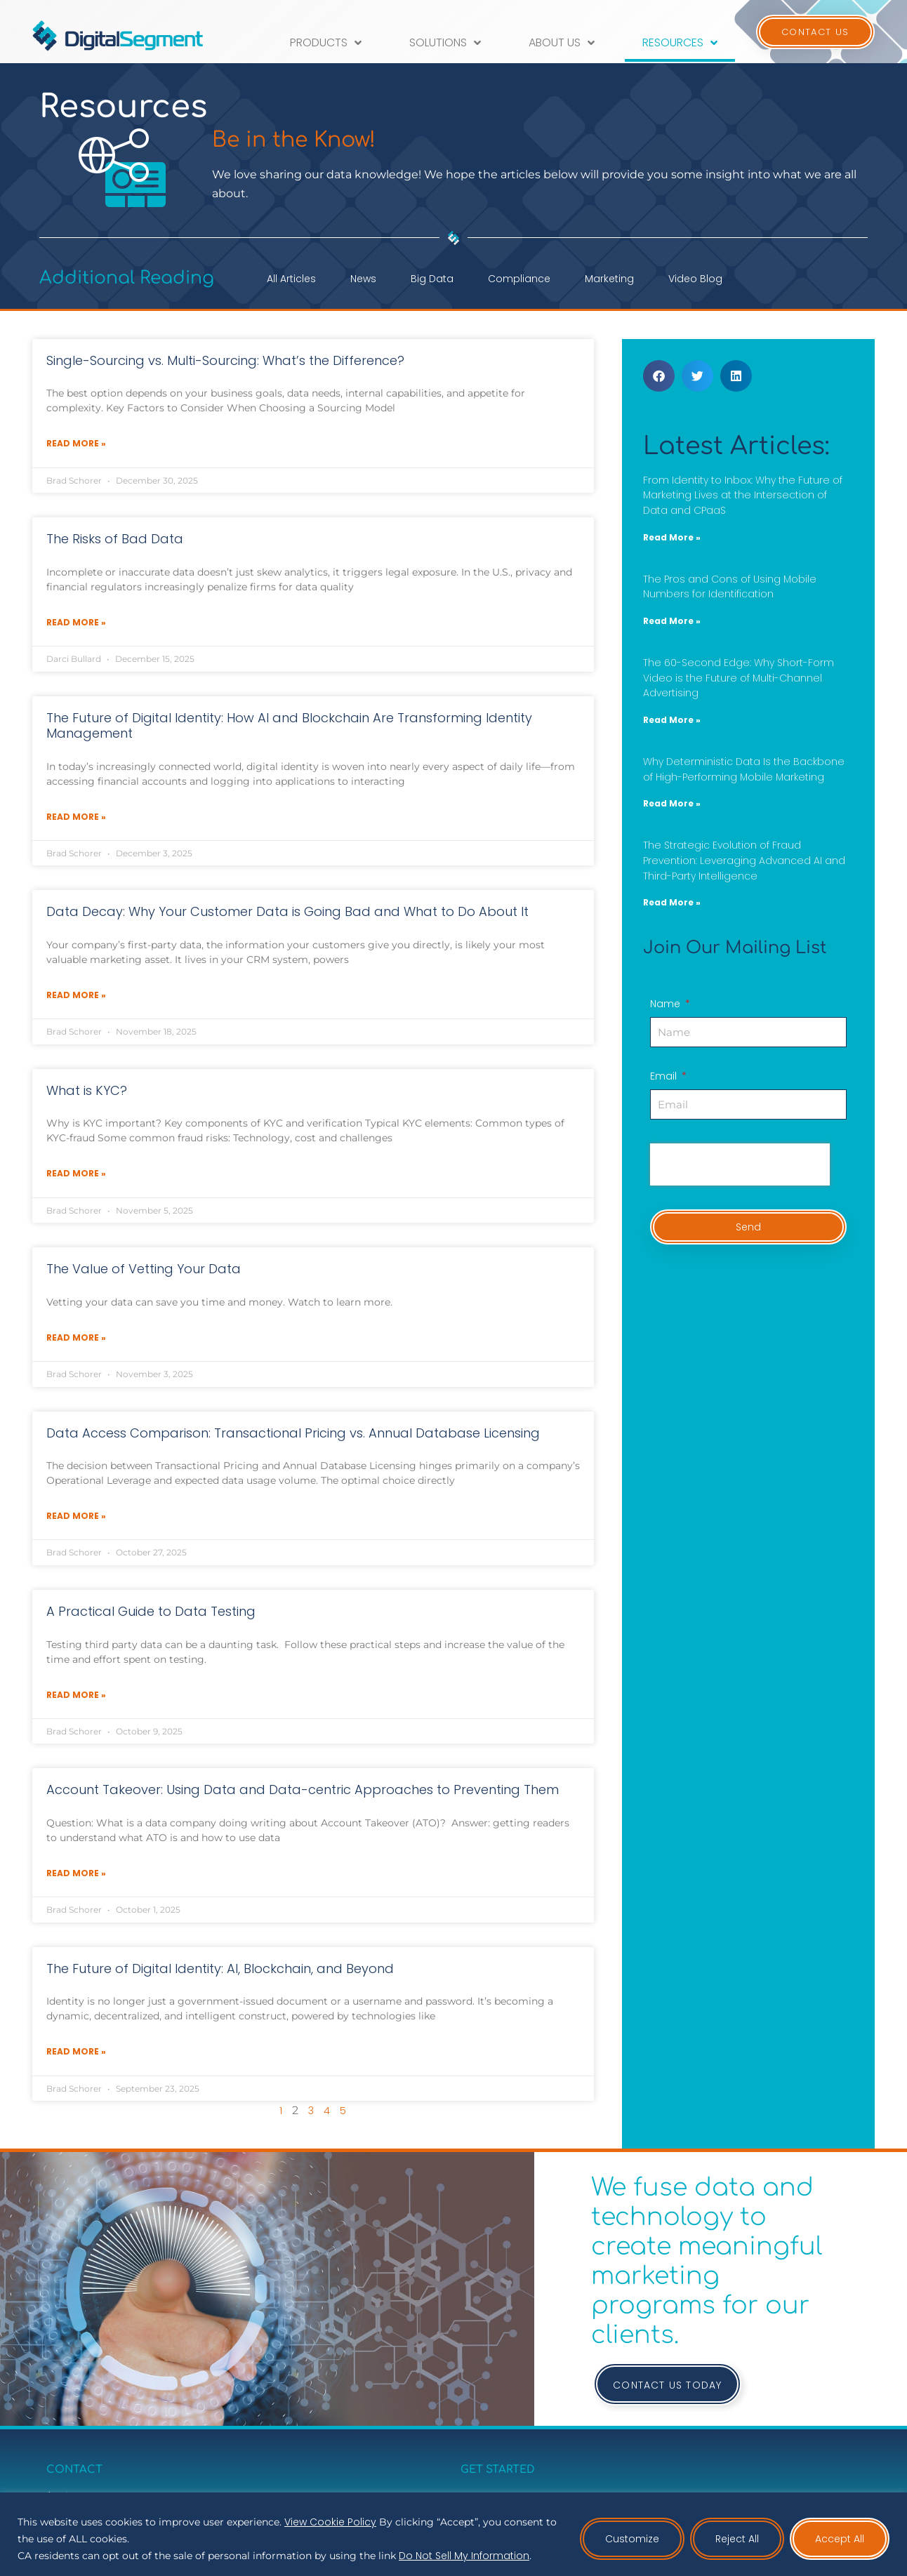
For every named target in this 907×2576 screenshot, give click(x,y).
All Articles (291, 279)
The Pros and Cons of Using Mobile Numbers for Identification (729, 587)
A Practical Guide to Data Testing (151, 1611)
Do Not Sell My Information (464, 2556)
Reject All (737, 2539)
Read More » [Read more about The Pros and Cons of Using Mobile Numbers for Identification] (672, 621)
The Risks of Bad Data (114, 538)
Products (326, 42)
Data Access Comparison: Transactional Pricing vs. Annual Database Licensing (293, 1433)
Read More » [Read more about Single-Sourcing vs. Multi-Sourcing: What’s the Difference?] (76, 443)
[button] (659, 376)
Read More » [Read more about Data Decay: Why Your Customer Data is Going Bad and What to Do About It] (76, 995)
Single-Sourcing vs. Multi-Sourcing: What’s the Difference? (225, 360)
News (363, 279)
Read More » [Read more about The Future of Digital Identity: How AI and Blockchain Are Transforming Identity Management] (76, 817)
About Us (562, 42)
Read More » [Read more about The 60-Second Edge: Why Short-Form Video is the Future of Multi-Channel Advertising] (672, 720)
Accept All (839, 2539)
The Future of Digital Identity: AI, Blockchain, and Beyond (220, 1968)
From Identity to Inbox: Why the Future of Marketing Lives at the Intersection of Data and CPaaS (742, 495)
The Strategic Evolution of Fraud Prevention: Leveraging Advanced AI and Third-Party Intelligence (744, 860)
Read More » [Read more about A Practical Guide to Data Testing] (76, 1695)
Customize (632, 2539)
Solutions (445, 42)
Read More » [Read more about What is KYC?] (76, 1173)
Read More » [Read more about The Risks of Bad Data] (76, 622)
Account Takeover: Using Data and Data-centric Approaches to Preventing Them (302, 1789)
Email (665, 1077)
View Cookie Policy (330, 2522)
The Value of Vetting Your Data (143, 1268)
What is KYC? (86, 1090)
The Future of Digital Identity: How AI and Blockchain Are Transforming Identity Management (289, 726)
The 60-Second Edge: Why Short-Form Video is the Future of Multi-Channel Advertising (738, 678)
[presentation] (740, 1164)
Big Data (432, 279)
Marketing (609, 279)
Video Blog (695, 279)
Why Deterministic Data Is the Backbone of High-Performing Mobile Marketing (744, 769)
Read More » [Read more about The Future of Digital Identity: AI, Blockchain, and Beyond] (76, 2051)
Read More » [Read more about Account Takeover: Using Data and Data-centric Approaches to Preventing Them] (76, 1873)
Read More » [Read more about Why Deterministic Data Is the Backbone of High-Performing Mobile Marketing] (672, 803)
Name (666, 1005)
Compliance (519, 279)
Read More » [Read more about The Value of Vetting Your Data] (76, 1337)
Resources (679, 42)
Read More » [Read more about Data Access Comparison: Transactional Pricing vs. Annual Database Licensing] (76, 1516)
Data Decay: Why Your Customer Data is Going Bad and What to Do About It (287, 911)
